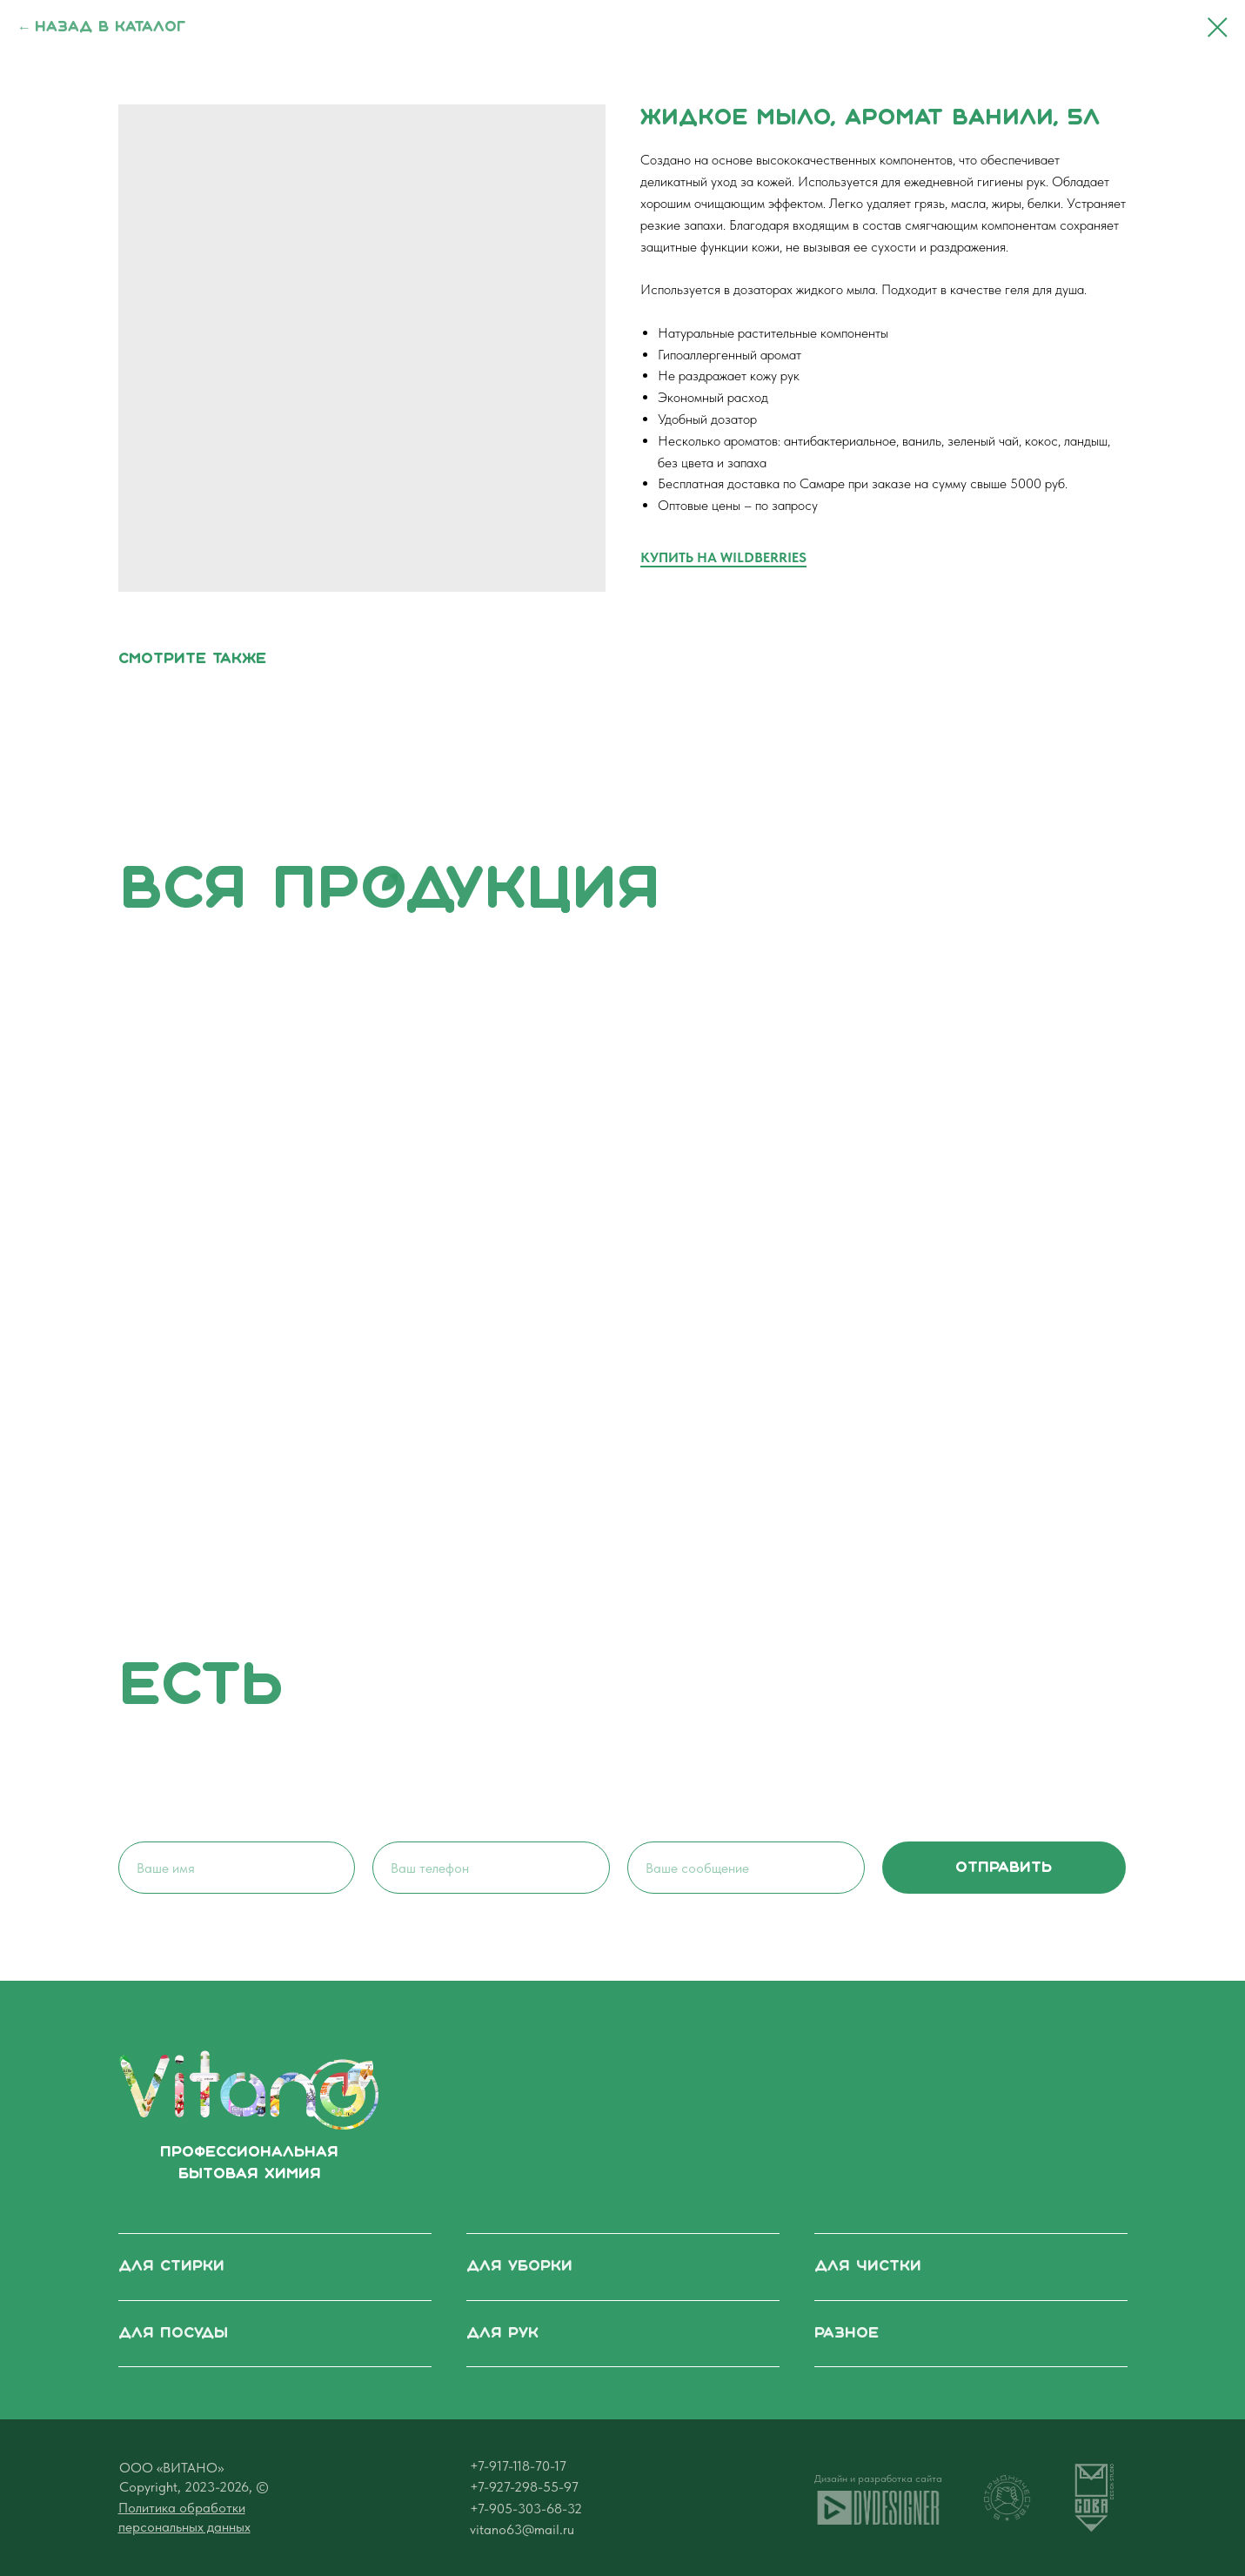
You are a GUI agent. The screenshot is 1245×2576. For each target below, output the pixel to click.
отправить (1003, 1868)
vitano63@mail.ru (522, 2529)
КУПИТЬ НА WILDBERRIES (723, 557)
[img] (248, 2090)
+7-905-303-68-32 (526, 2508)
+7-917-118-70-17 (518, 2466)
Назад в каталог (110, 27)
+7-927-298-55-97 (524, 2487)
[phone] (491, 1867)
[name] (237, 1867)
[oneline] (746, 1867)
